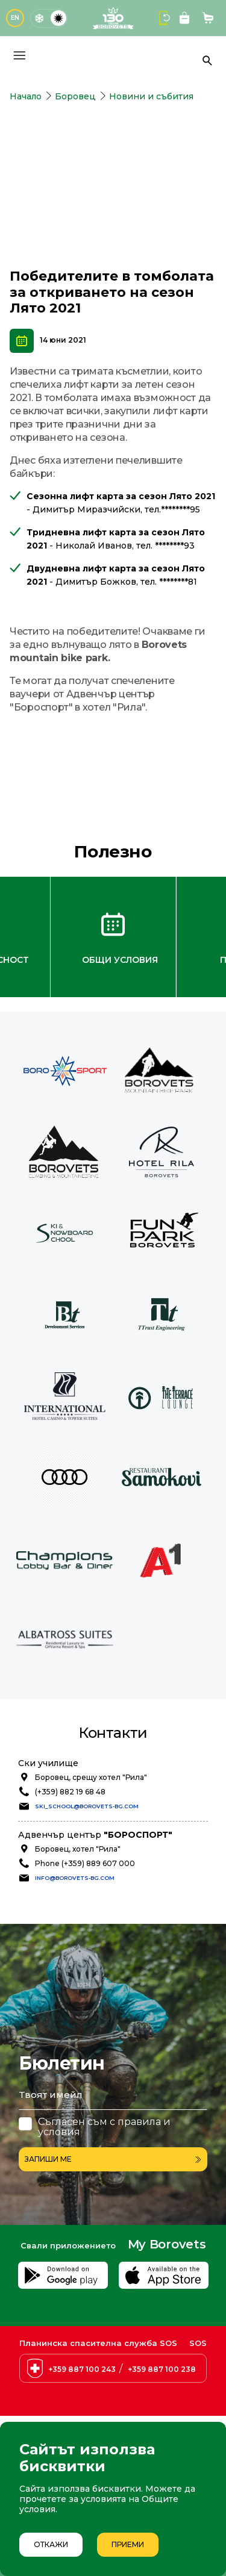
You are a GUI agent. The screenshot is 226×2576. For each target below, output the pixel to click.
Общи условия (120, 959)
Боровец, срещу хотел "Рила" (91, 1777)
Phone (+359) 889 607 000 (85, 1863)
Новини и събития (151, 96)
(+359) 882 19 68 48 (70, 1791)
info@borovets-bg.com (75, 1877)
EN (15, 18)
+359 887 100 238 (162, 2369)
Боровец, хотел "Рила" (78, 1848)
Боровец (75, 96)
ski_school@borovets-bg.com (87, 1806)
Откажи (51, 2544)
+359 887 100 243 (82, 2369)
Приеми (127, 2544)
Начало (26, 96)
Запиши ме (113, 2159)
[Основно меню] (19, 55)
